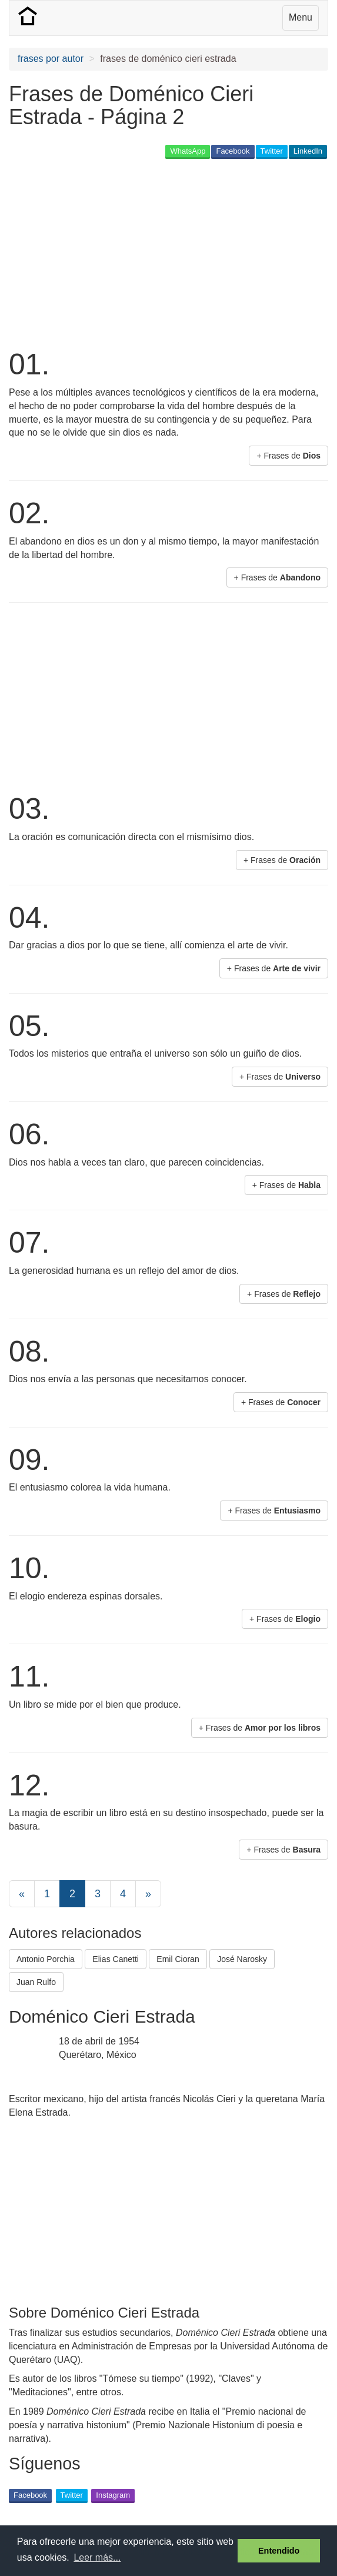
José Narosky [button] (242, 1959)
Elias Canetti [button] (115, 1959)
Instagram (113, 2495)
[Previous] (22, 1893)
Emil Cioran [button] (177, 1959)
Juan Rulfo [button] (36, 1982)
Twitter (272, 151)
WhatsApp (187, 151)
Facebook (232, 151)
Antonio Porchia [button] (45, 1959)
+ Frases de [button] (288, 455)
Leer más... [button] (97, 2557)
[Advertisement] (146, 252)
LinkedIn (307, 151)
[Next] (148, 1893)
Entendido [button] (278, 2550)
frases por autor (51, 59)
